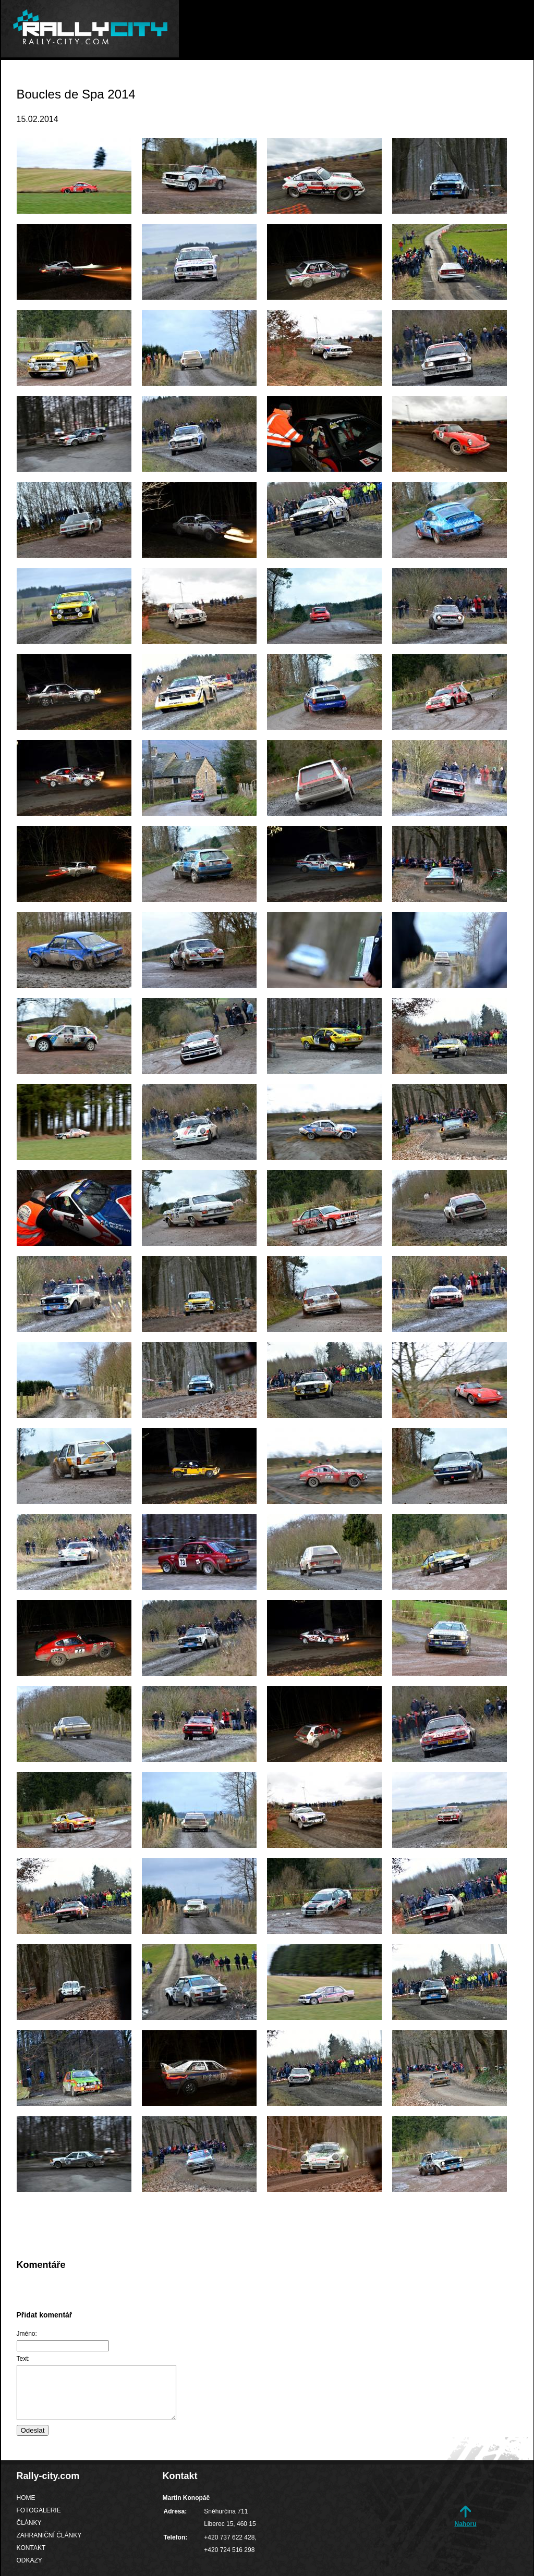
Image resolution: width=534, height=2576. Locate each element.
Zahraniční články (372, 80)
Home (169, 80)
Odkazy (508, 80)
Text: (23, 2358)
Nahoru (466, 2524)
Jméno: (27, 2333)
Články (294, 80)
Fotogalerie (230, 80)
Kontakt (453, 80)
